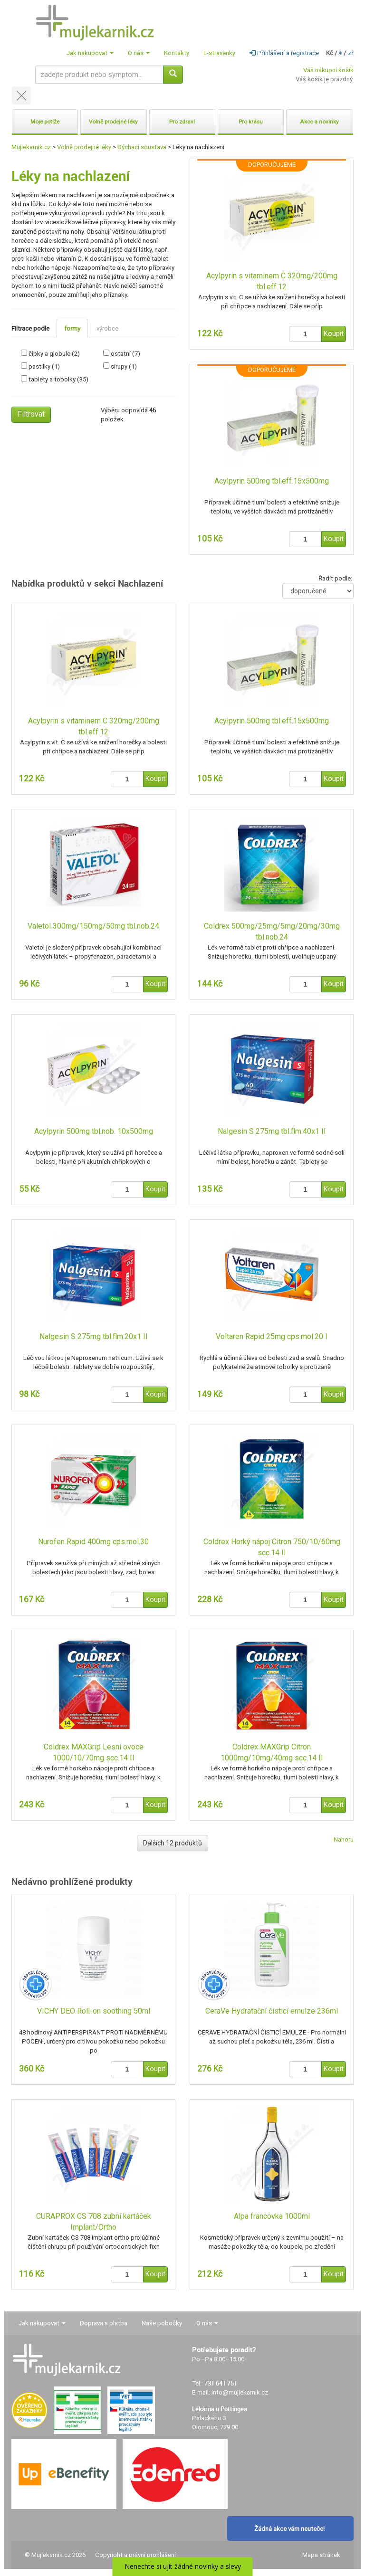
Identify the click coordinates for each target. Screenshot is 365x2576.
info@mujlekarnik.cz (239, 2392)
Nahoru (344, 1839)
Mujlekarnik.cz (31, 147)
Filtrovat (31, 413)
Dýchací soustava (141, 147)
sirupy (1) (124, 366)
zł (350, 53)
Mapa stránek (321, 2554)
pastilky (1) (44, 366)
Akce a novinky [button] (319, 121)
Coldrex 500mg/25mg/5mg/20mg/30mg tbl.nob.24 (272, 931)
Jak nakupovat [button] (90, 53)
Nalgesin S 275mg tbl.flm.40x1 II (272, 1131)
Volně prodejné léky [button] (113, 121)
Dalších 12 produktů (172, 1843)
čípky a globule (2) (54, 353)
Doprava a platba (103, 2323)
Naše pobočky (162, 2323)
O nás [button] (139, 53)
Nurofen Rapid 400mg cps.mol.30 (93, 1541)
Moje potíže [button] (44, 121)
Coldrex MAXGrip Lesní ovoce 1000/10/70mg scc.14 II (94, 1752)
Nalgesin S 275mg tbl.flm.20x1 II (93, 1336)
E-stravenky (219, 53)
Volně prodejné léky (84, 147)
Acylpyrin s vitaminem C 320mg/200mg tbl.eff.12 (271, 281)
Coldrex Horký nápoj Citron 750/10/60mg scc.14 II (271, 1547)
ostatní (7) (125, 353)
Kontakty (176, 53)
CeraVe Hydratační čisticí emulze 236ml (271, 2010)
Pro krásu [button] (251, 121)
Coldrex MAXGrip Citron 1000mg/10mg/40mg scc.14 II (272, 1752)
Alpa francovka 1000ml (272, 2216)
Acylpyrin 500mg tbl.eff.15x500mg (271, 480)
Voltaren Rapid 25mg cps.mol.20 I (271, 1336)
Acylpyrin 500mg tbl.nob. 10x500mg (93, 1131)
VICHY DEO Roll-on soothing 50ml (93, 2010)
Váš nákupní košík (328, 70)
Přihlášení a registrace (284, 53)
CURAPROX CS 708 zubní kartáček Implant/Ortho (93, 2222)
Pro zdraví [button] (182, 121)
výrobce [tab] (107, 328)
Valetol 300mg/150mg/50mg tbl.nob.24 (93, 926)
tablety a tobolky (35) (58, 379)
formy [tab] (72, 328)
